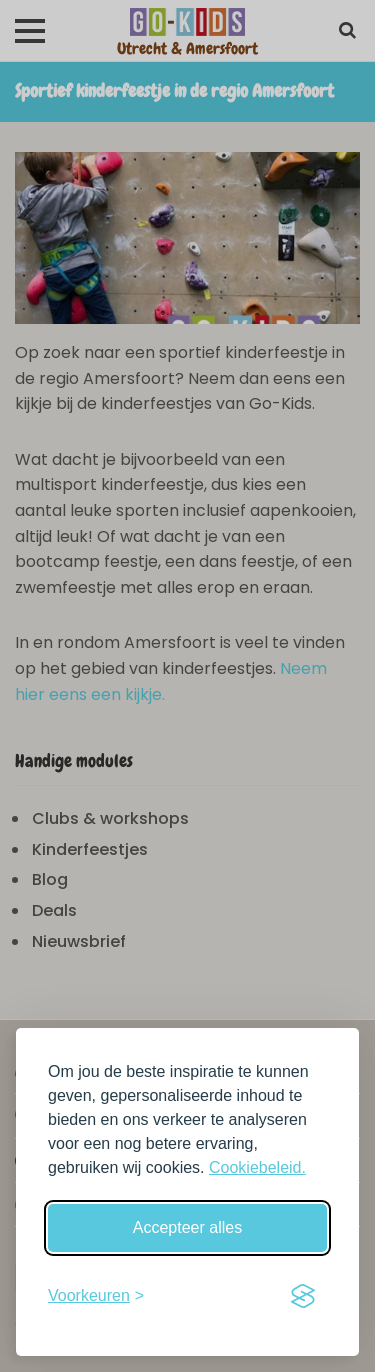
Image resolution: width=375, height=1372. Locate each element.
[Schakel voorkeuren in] (96, 1296)
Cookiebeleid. (257, 1167)
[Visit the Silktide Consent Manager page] (303, 1296)
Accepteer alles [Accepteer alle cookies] (187, 1227)
